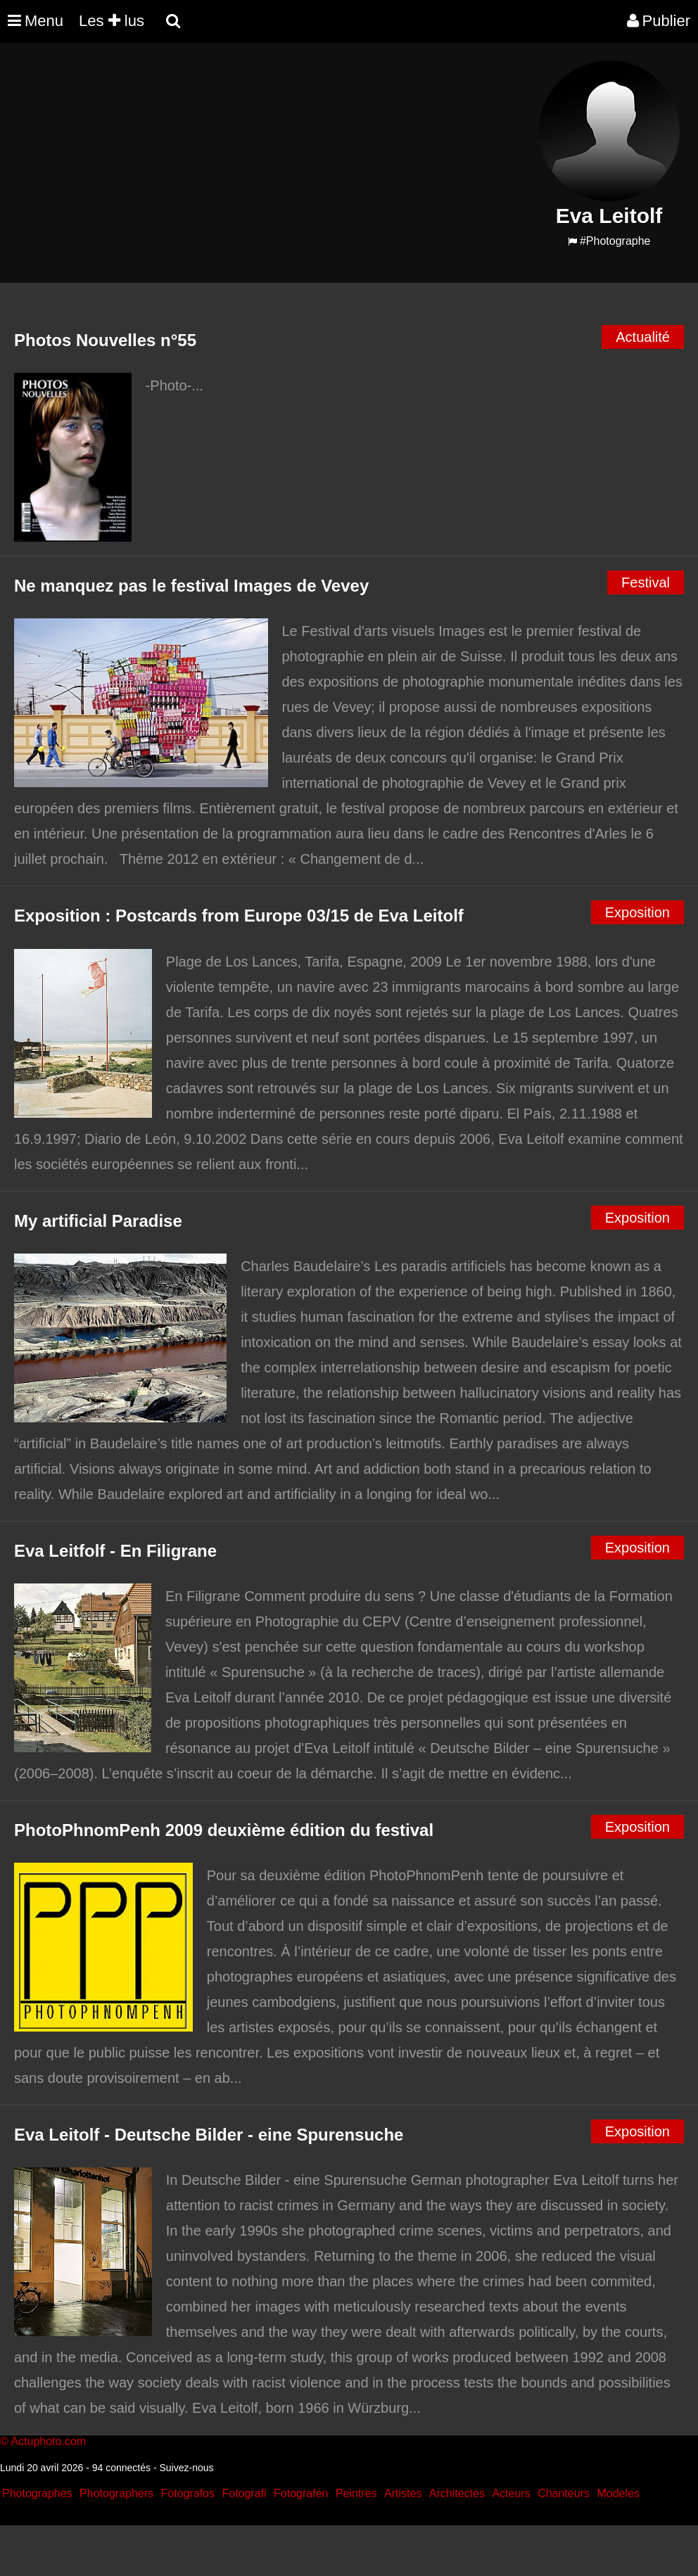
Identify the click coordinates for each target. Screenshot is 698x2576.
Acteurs (511, 2493)
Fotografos (188, 2493)
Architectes (457, 2493)
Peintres (356, 2493)
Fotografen (301, 2493)
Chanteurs (564, 2493)
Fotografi (244, 2493)
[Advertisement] (264, 158)
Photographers (116, 2493)
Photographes (37, 2493)
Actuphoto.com (48, 2441)
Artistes (402, 2493)
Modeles (618, 2493)
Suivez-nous (186, 2467)
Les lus (111, 21)
